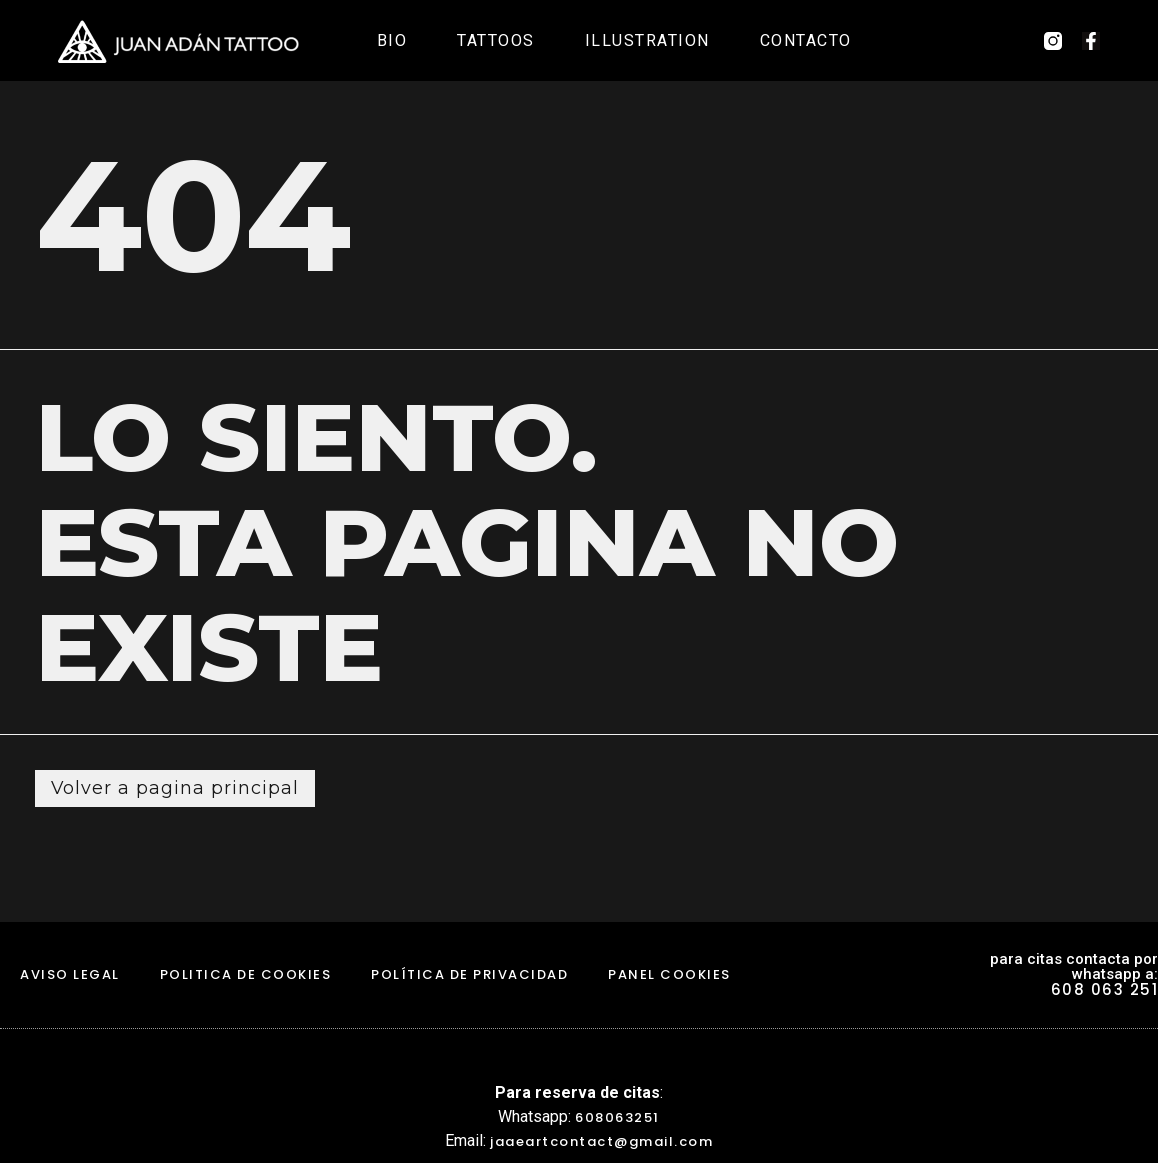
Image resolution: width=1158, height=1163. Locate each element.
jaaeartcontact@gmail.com (601, 1141)
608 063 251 (1105, 990)
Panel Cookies (669, 975)
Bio (392, 40)
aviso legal (70, 975)
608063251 (617, 1117)
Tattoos (496, 40)
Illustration (647, 40)
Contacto (806, 40)
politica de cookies (246, 975)
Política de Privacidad (469, 975)
